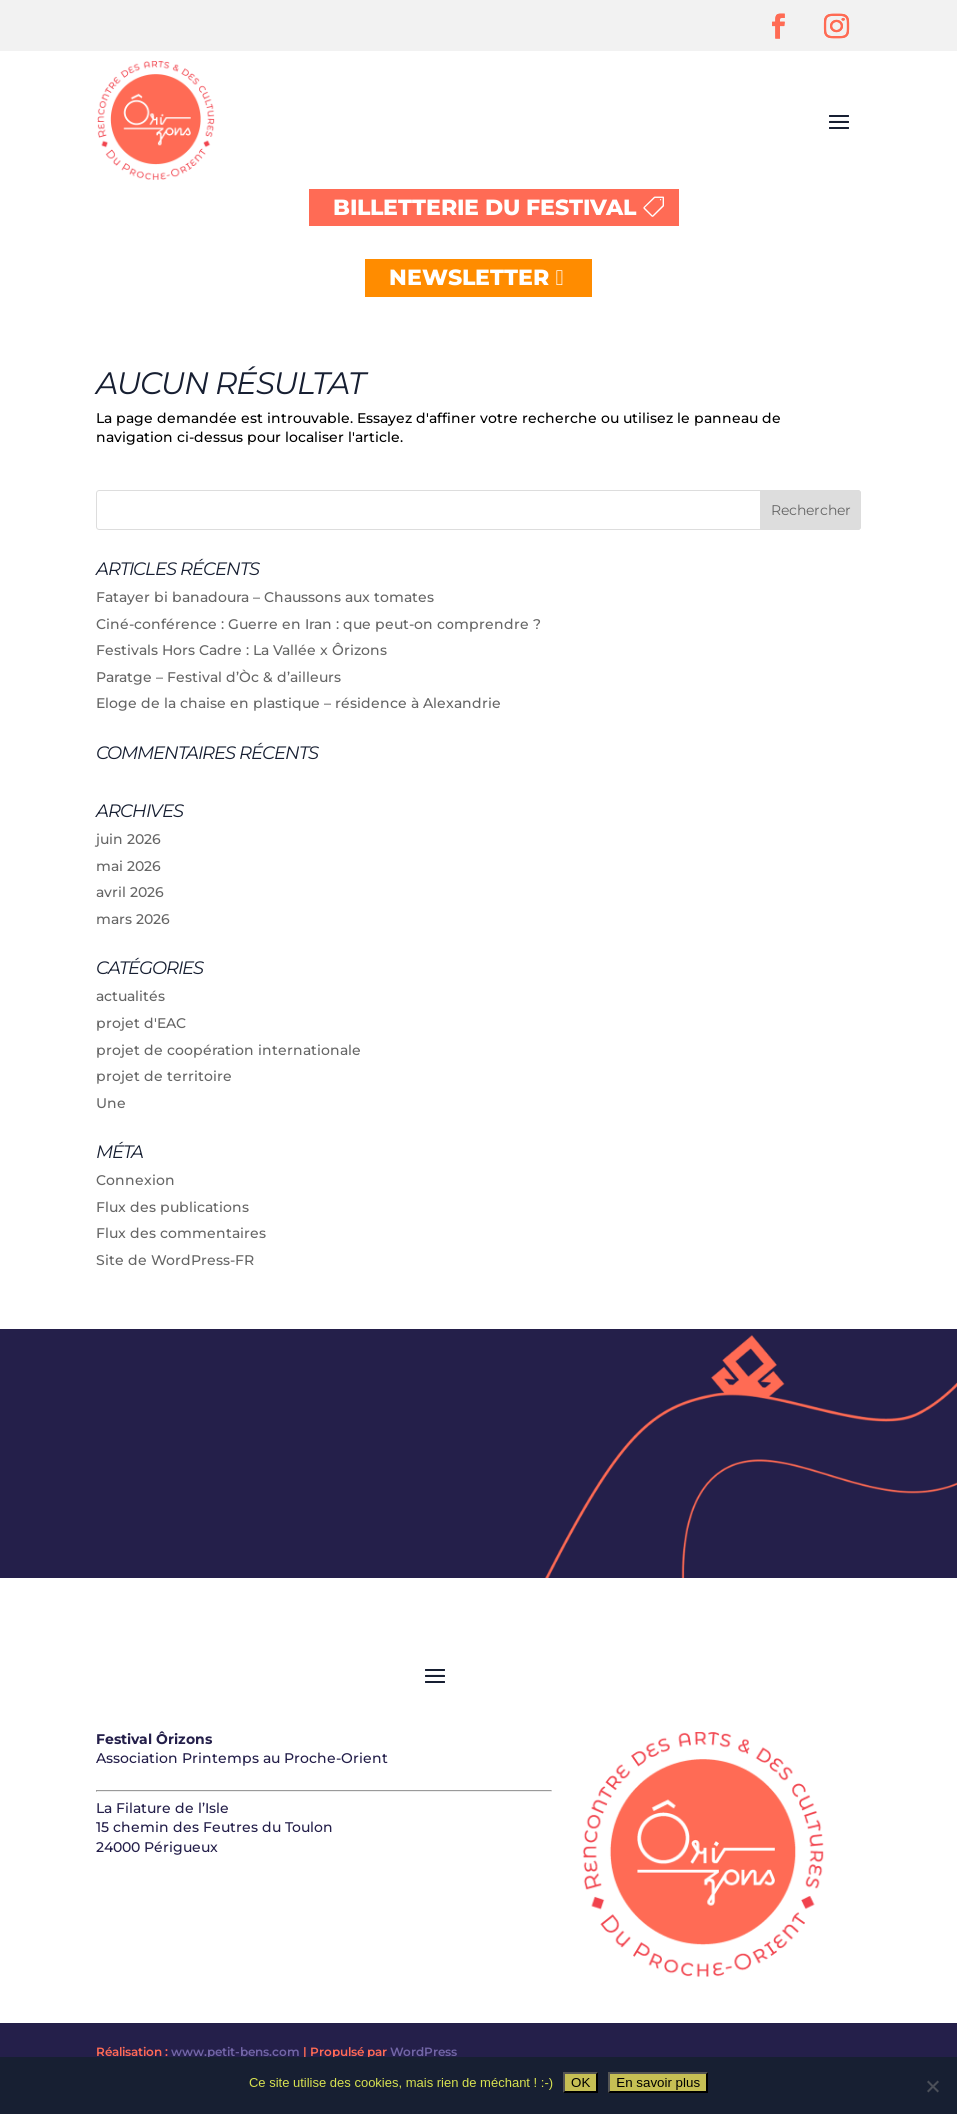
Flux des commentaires (181, 1233)
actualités (130, 996)
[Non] (932, 2086)
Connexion (135, 1180)
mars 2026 (133, 919)
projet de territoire (164, 1076)
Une (111, 1103)
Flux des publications (172, 1207)
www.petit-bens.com (235, 2051)
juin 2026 (128, 839)
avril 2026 (130, 892)
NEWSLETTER (469, 277)
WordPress (423, 2051)
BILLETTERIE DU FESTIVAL (484, 207)
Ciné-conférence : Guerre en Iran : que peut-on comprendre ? (318, 624)
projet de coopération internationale (228, 1050)
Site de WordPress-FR (175, 1260)
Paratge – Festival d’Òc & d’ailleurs (218, 677)
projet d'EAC (141, 1023)
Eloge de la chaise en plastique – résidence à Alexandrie (298, 703)
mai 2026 (128, 866)
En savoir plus (658, 2082)
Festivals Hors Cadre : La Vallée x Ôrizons (241, 650)
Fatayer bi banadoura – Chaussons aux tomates (265, 597)
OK (580, 2082)
